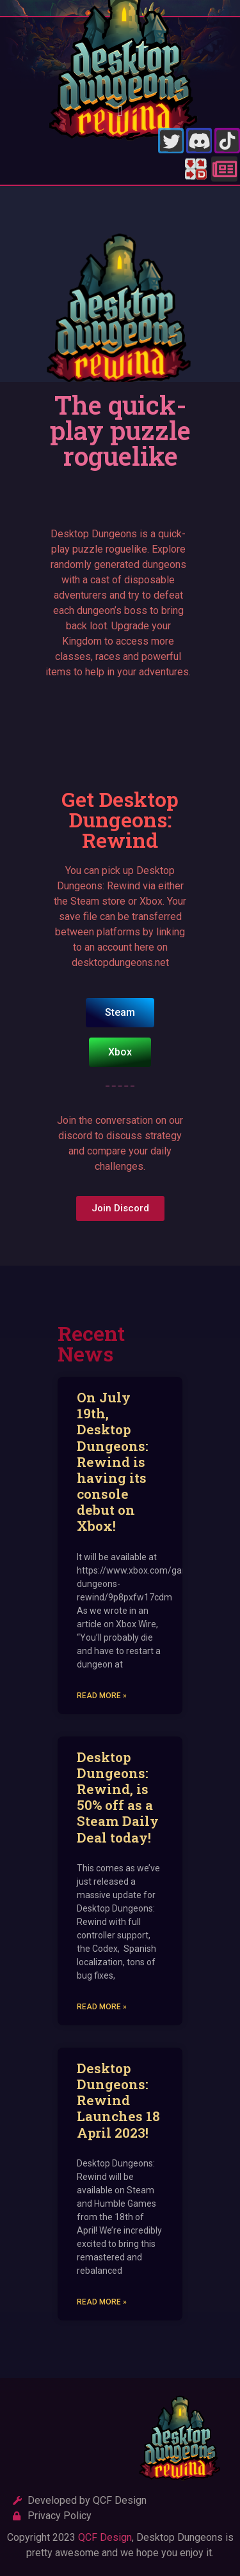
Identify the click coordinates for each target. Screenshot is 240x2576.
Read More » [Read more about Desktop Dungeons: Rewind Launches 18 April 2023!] (102, 2301)
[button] (120, 110)
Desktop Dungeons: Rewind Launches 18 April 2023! (118, 2100)
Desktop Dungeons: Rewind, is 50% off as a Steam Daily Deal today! (118, 1797)
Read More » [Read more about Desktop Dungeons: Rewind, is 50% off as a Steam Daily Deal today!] (102, 2006)
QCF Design (105, 2537)
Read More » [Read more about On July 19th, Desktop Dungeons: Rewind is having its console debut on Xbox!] (102, 1695)
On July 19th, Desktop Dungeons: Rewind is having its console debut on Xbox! (112, 1461)
